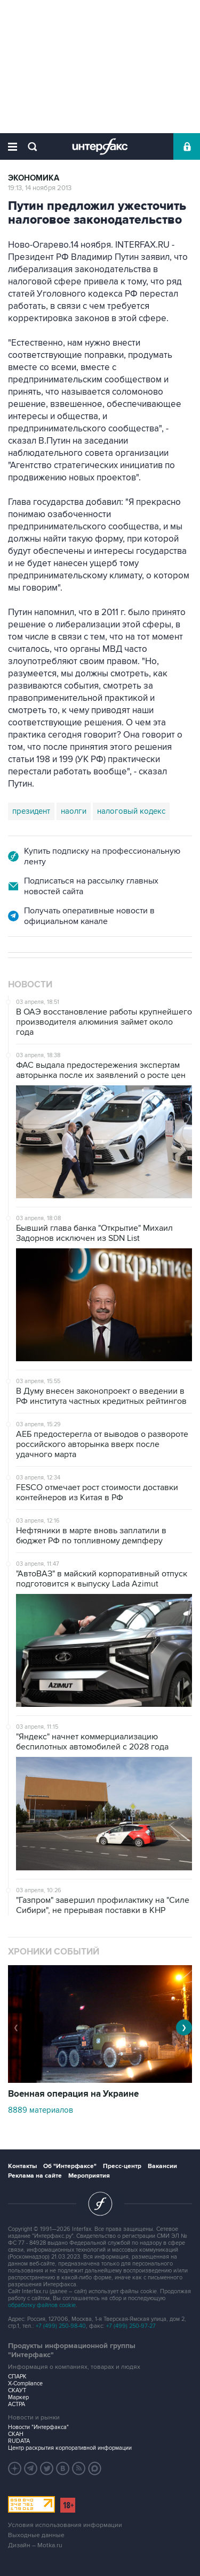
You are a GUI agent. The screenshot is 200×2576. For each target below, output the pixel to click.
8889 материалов (40, 2110)
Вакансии (162, 2166)
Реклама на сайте (35, 2176)
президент (31, 811)
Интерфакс (100, 146)
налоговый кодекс (131, 811)
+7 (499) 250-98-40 (61, 2326)
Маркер (18, 2397)
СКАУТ (17, 2390)
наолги (73, 811)
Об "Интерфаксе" (70, 2166)
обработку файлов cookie (42, 2305)
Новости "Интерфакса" (38, 2427)
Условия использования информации (65, 2525)
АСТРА (16, 2404)
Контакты (22, 2166)
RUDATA (19, 2441)
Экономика (33, 178)
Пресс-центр (122, 2166)
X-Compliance (25, 2383)
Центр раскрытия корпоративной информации (70, 2447)
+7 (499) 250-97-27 (131, 2326)
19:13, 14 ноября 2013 (39, 188)
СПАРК (17, 2376)
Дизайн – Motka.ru (35, 2545)
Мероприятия (89, 2176)
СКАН (15, 2434)
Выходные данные (36, 2535)
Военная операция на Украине (73, 2094)
